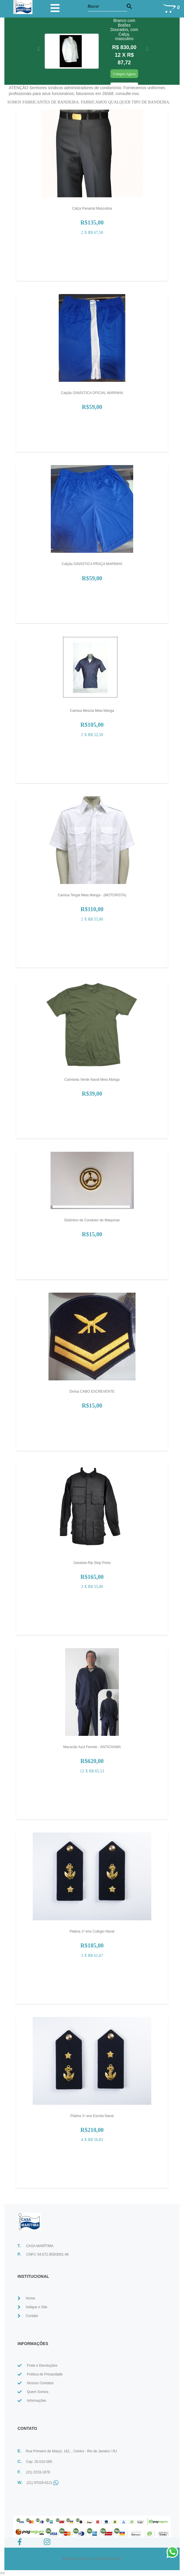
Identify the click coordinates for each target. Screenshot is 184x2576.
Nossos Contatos (40, 2383)
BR (118, 2559)
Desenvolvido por (80, 2559)
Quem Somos (37, 2392)
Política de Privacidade (45, 2374)
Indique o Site (36, 2307)
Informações (36, 2401)
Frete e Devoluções (42, 2365)
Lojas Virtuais (105, 2559)
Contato (32, 2316)
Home (30, 2298)
